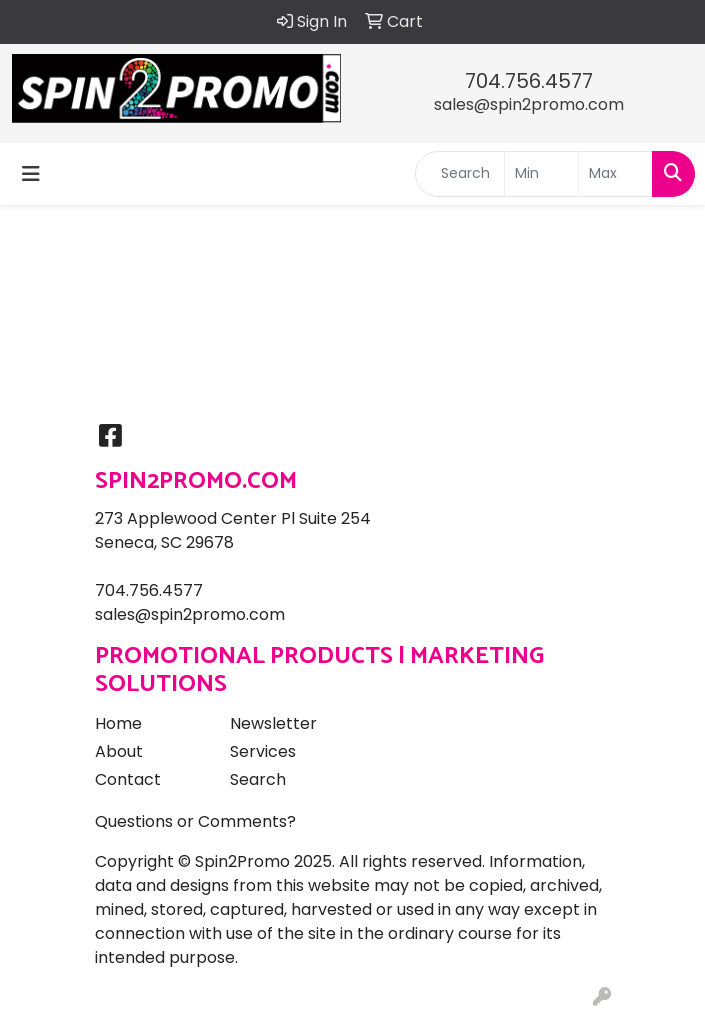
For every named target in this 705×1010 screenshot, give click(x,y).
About (119, 751)
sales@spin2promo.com (529, 104)
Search (258, 779)
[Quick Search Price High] (615, 174)
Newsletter (273, 723)
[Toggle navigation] (31, 174)
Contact (128, 779)
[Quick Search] (460, 174)
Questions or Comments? (195, 821)
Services (263, 751)
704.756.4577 (529, 81)
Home (118, 723)
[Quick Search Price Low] (541, 174)
